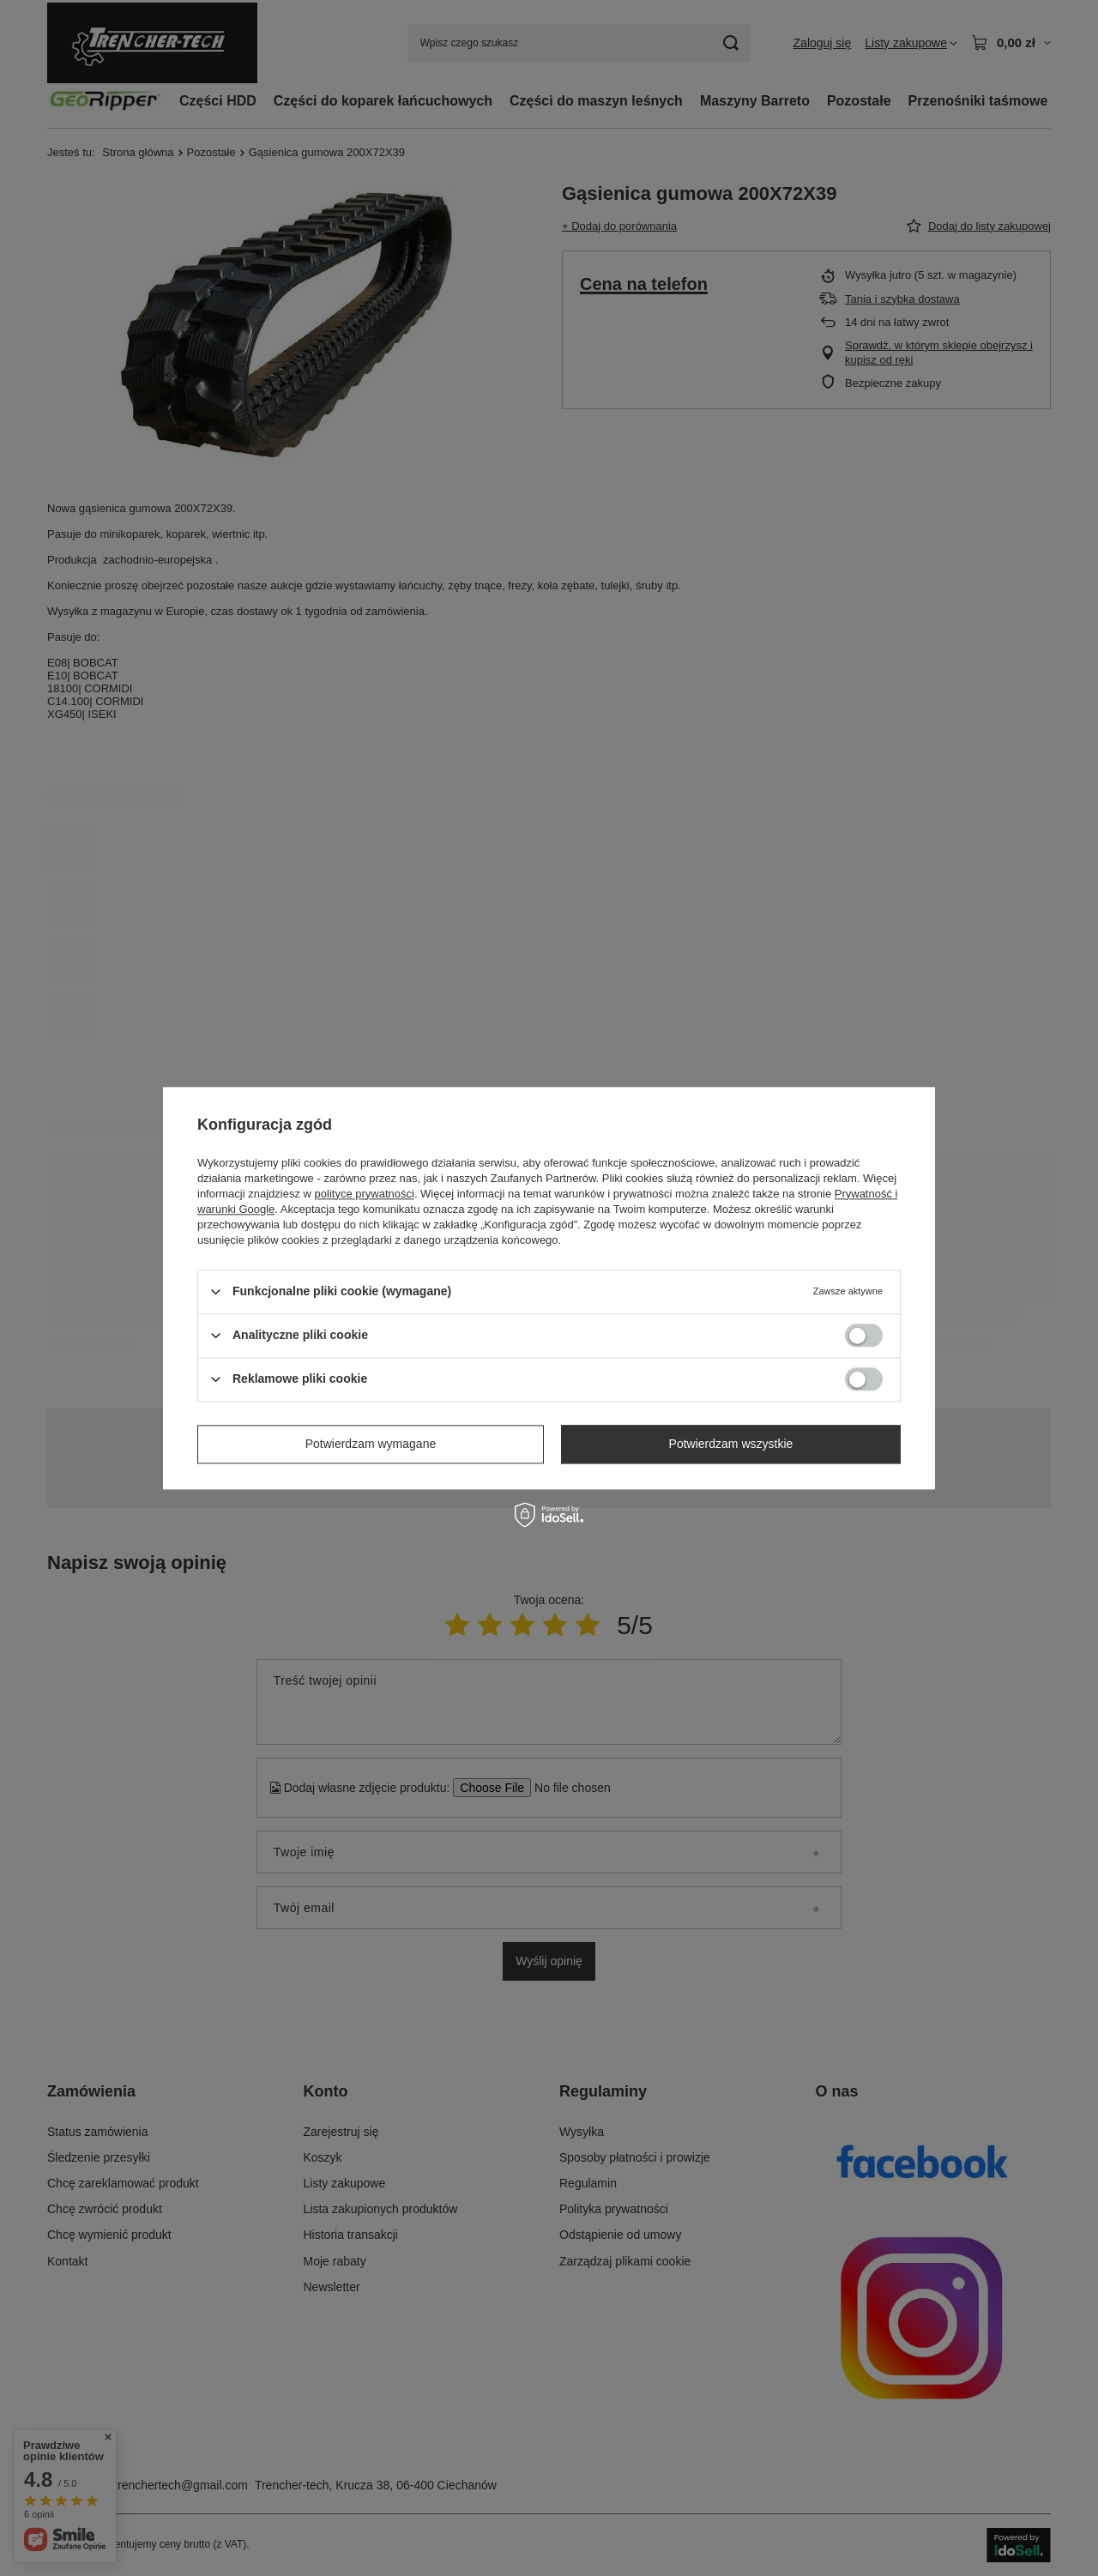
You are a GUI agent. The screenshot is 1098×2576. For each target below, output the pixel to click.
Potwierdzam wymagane (371, 1444)
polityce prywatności (364, 1193)
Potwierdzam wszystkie (731, 1444)
